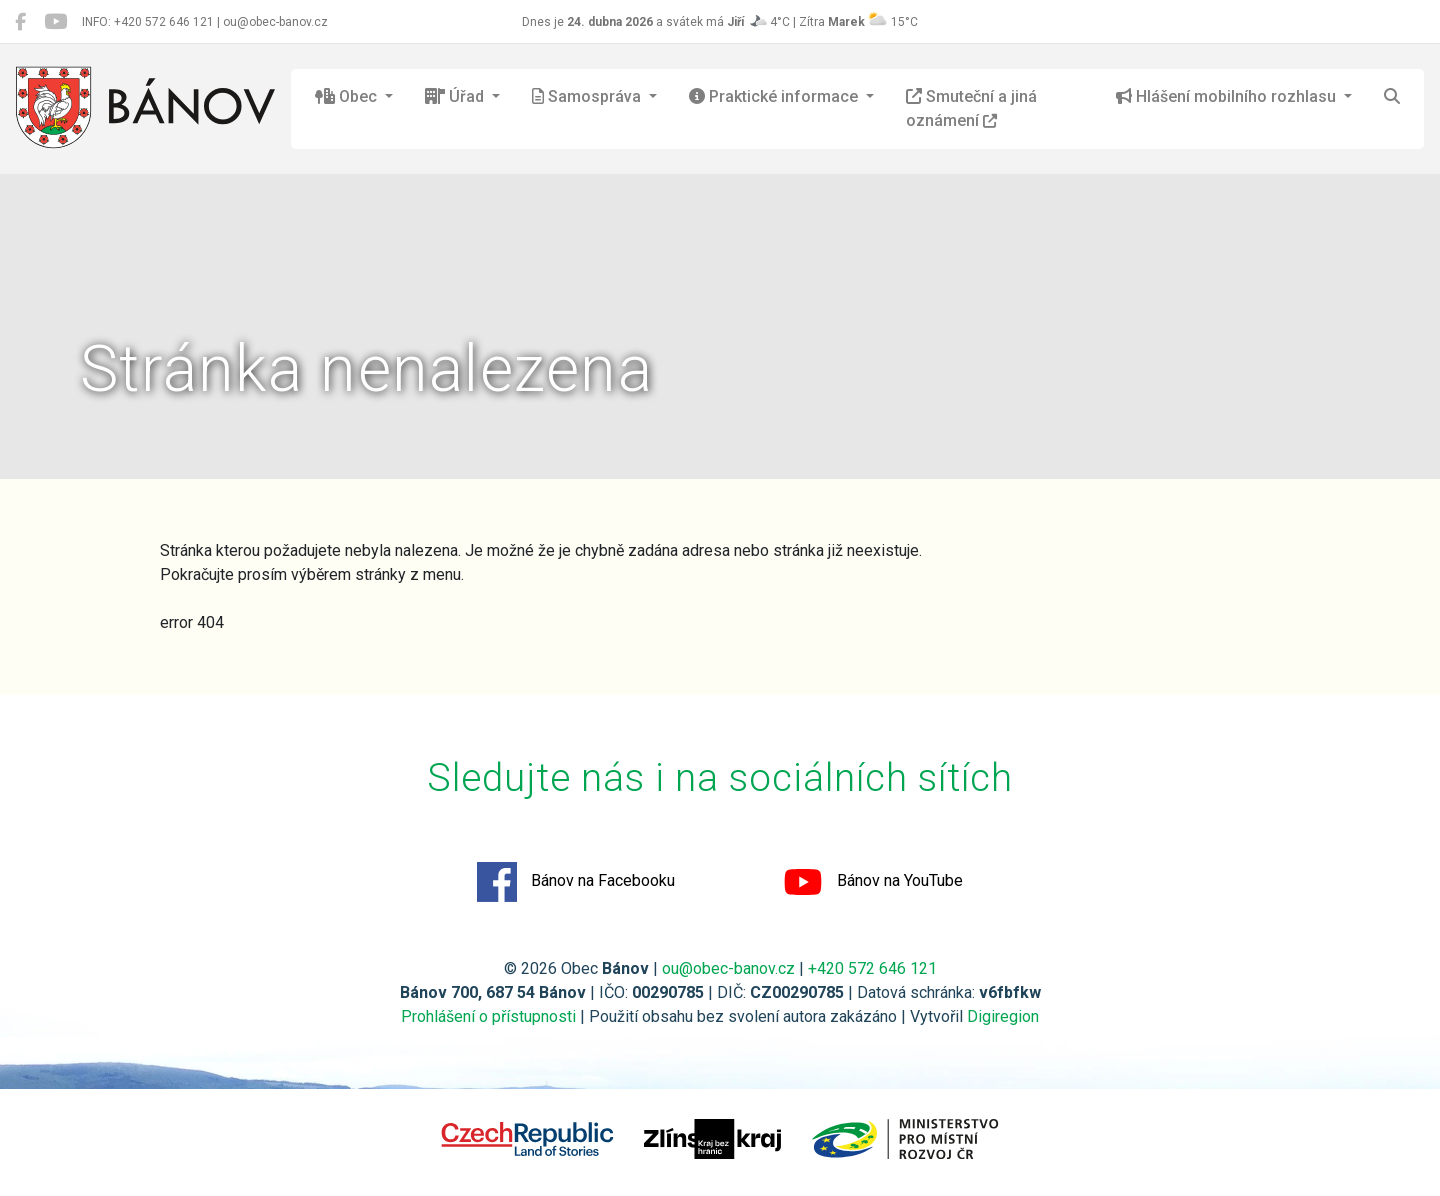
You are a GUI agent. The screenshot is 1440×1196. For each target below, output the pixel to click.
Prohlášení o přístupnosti (488, 1016)
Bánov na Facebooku (576, 882)
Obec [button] (348, 96)
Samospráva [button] (588, 96)
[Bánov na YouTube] (55, 22)
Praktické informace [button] (775, 96)
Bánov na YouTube (873, 882)
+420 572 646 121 (872, 968)
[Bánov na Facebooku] (20, 22)
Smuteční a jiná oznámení (971, 108)
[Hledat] (1392, 97)
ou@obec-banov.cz (728, 968)
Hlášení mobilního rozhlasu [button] (1228, 96)
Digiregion (1003, 1016)
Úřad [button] (456, 96)
